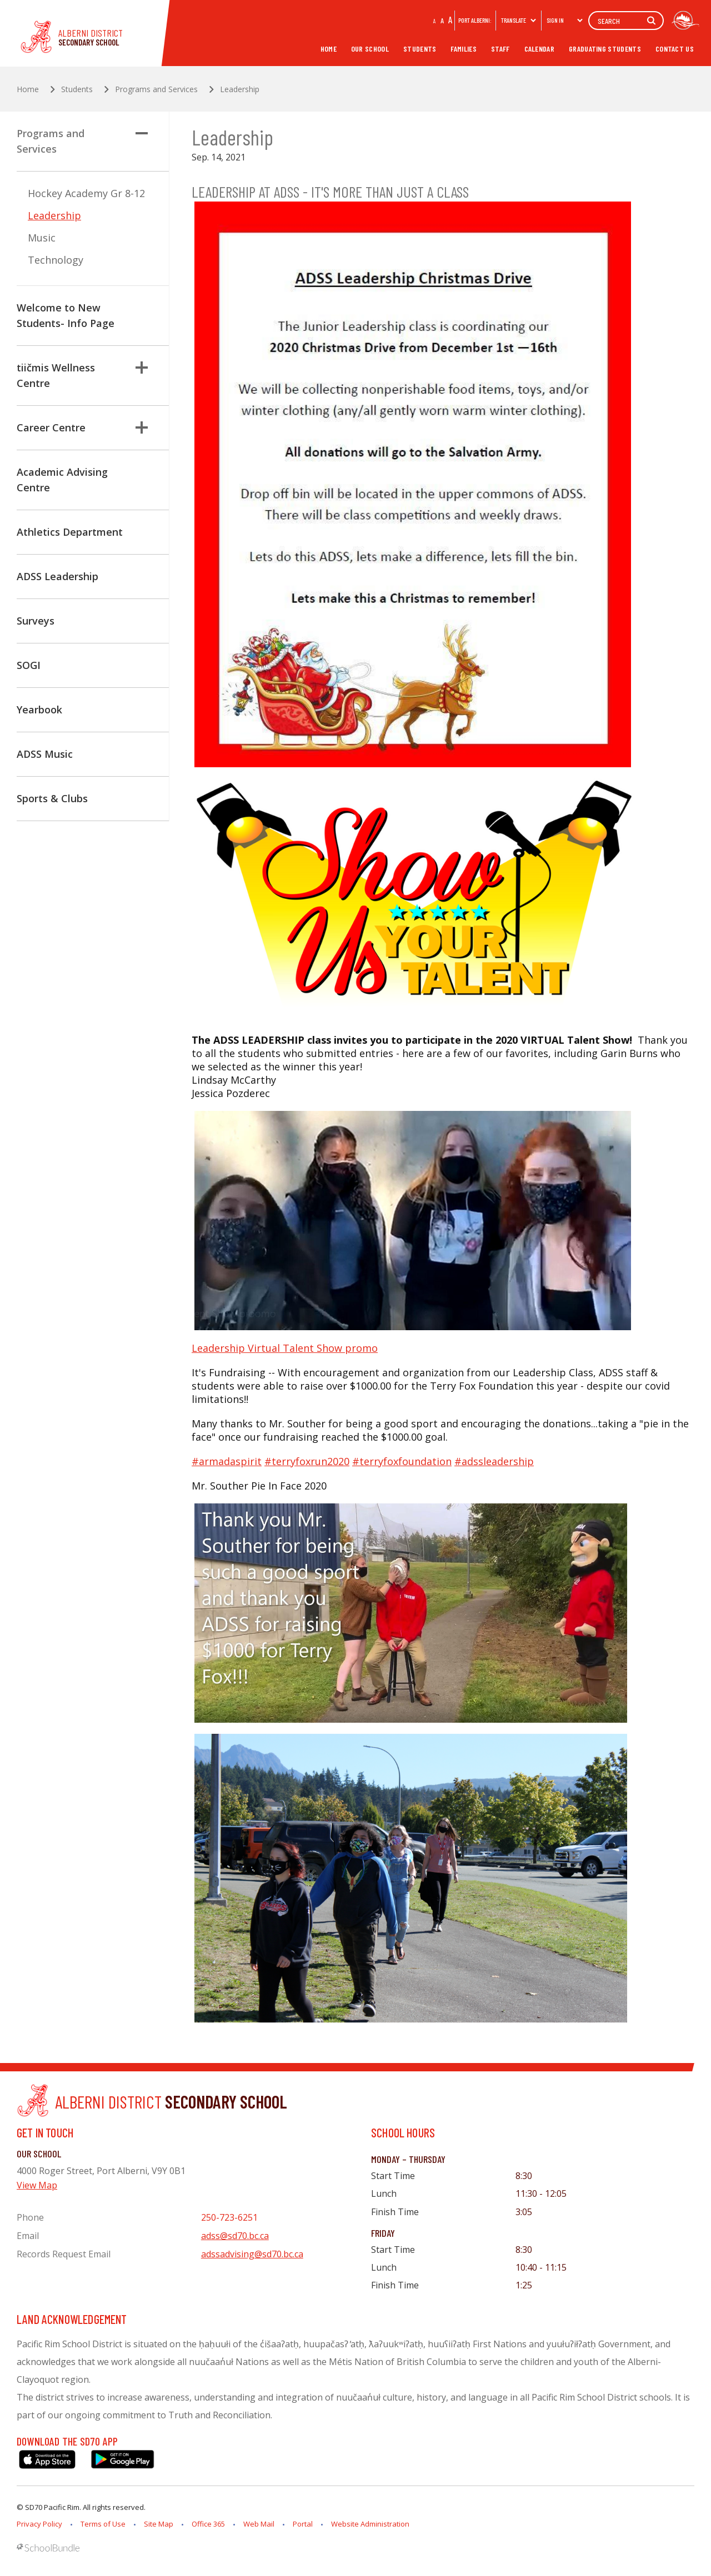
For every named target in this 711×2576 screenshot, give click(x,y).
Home (329, 48)
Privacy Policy (39, 2524)
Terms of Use (103, 2524)
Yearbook (39, 709)
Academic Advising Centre (62, 479)
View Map (37, 2185)
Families (463, 48)
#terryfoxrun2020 (306, 1461)
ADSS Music (45, 754)
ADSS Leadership (57, 576)
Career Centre (82, 427)
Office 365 (208, 2524)
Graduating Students (605, 48)
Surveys (35, 620)
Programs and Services (82, 141)
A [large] (450, 19)
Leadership (54, 215)
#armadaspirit (227, 1461)
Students (419, 48)
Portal (303, 2524)
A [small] (434, 20)
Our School (370, 48)
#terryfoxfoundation (402, 1461)
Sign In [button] (565, 20)
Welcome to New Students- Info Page (65, 315)
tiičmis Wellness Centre (82, 375)
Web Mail (258, 2524)
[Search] (626, 20)
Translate (519, 20)
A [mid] (442, 20)
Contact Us (674, 48)
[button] (142, 133)
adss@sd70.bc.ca (235, 2236)
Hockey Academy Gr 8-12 (86, 193)
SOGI (29, 665)
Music (42, 237)
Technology (55, 259)
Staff (500, 48)
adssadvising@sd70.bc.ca (252, 2254)
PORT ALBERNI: (475, 20)
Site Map (158, 2524)
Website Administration (370, 2524)
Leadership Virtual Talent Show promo (285, 1348)
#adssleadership (494, 1461)
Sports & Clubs (52, 798)
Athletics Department (70, 532)
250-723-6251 (229, 2217)
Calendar (539, 48)
